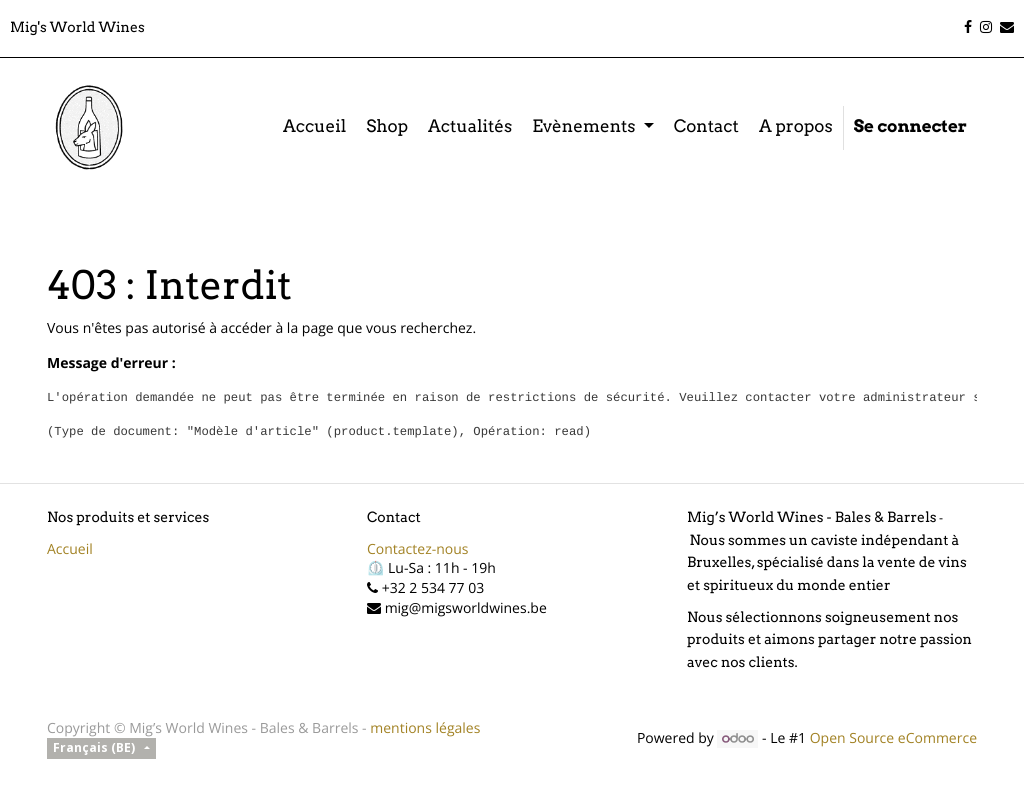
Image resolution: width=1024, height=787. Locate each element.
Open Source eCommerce (893, 738)
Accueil (70, 549)
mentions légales (425, 728)
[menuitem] (314, 128)
